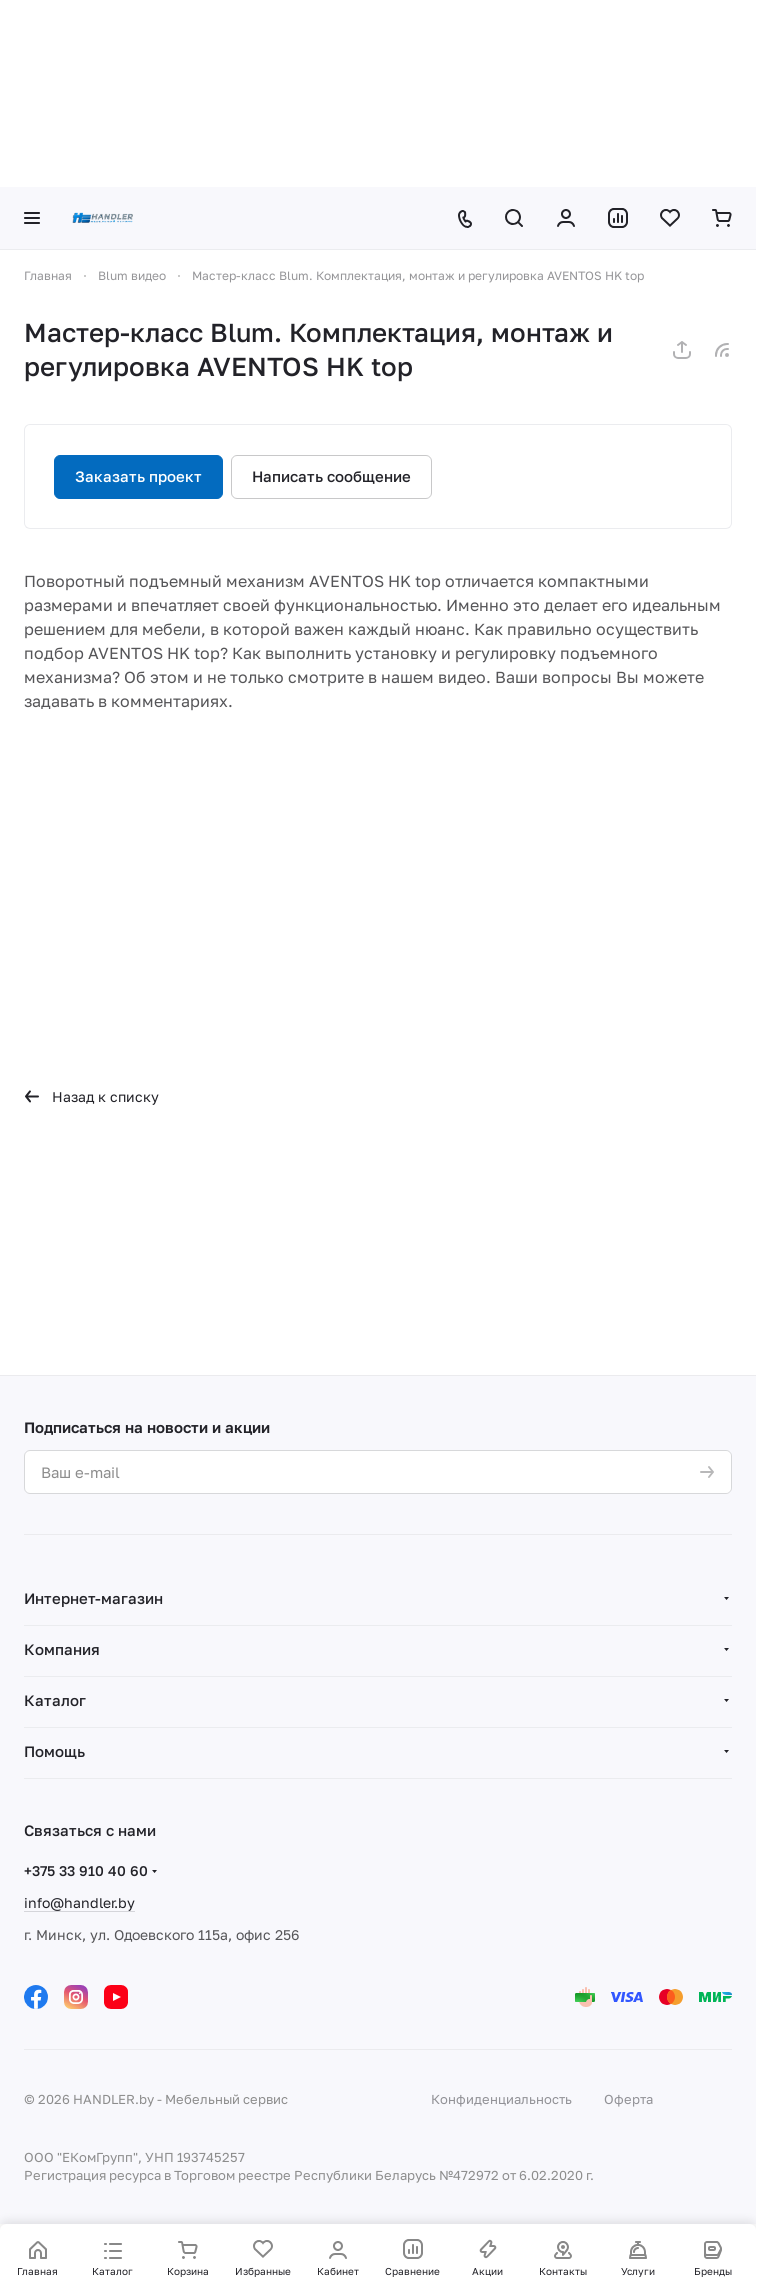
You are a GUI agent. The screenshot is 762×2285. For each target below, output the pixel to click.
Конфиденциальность (501, 2099)
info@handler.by (79, 1902)
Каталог (55, 1700)
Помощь (54, 1751)
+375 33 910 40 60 (86, 1870)
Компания (62, 1649)
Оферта (628, 2099)
